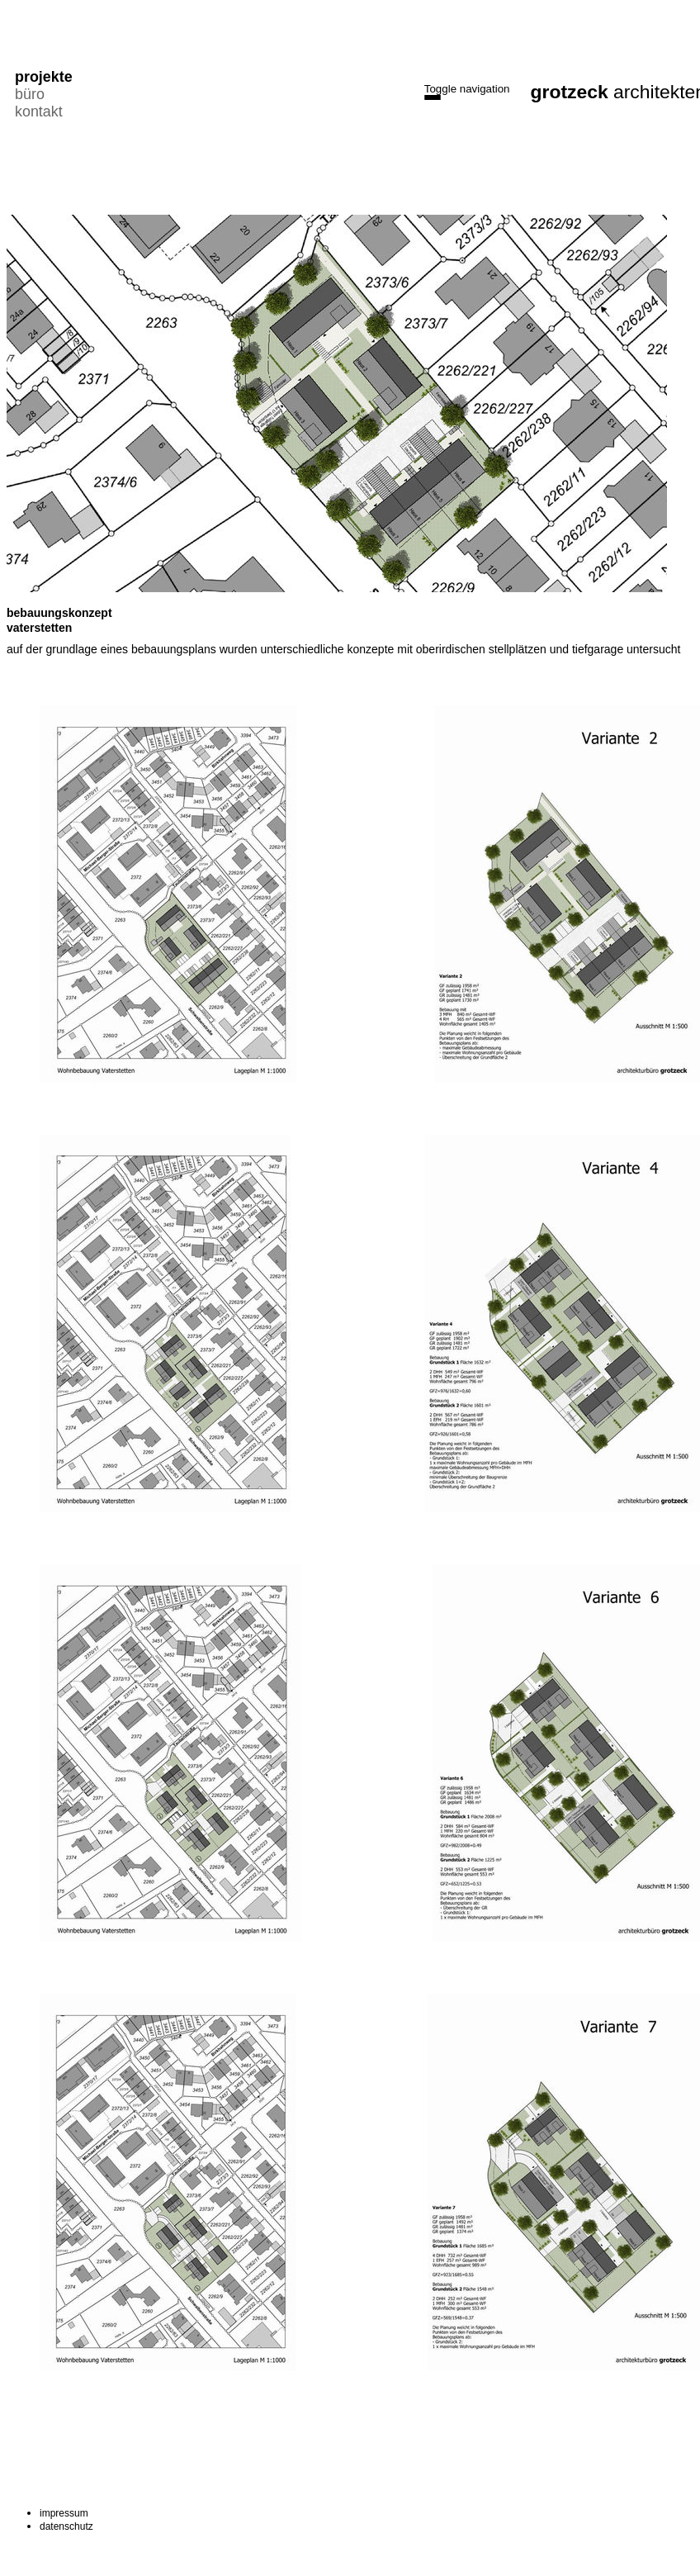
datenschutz (66, 2526)
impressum (64, 2513)
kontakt (38, 111)
